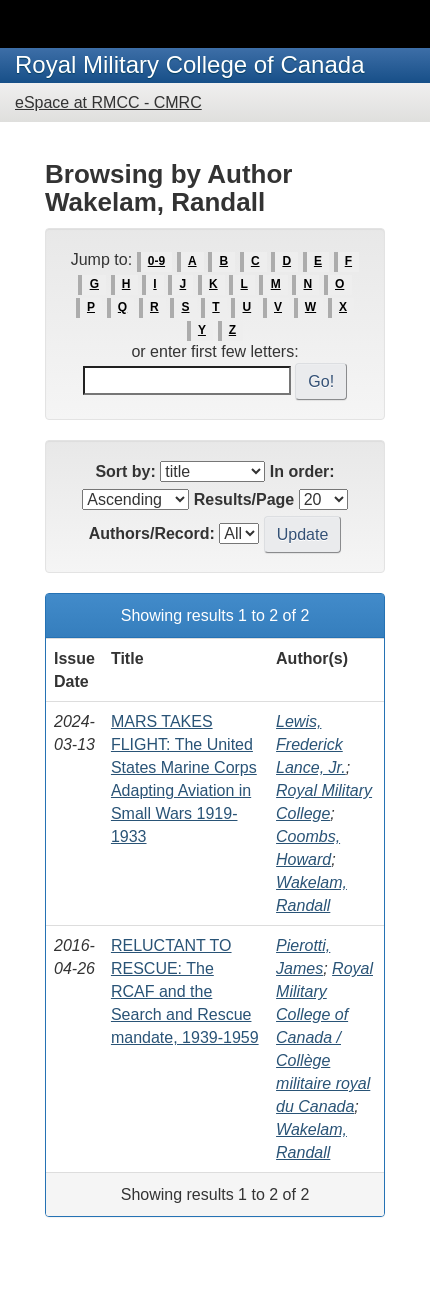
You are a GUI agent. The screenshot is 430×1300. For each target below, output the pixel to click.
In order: (302, 471)
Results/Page (244, 499)
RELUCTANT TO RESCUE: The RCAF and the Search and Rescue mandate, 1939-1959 (185, 991)
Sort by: (125, 471)
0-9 (156, 261)
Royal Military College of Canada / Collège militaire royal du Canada (324, 1037)
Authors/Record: (152, 533)
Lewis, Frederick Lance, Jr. (311, 744)
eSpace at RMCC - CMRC (108, 102)
